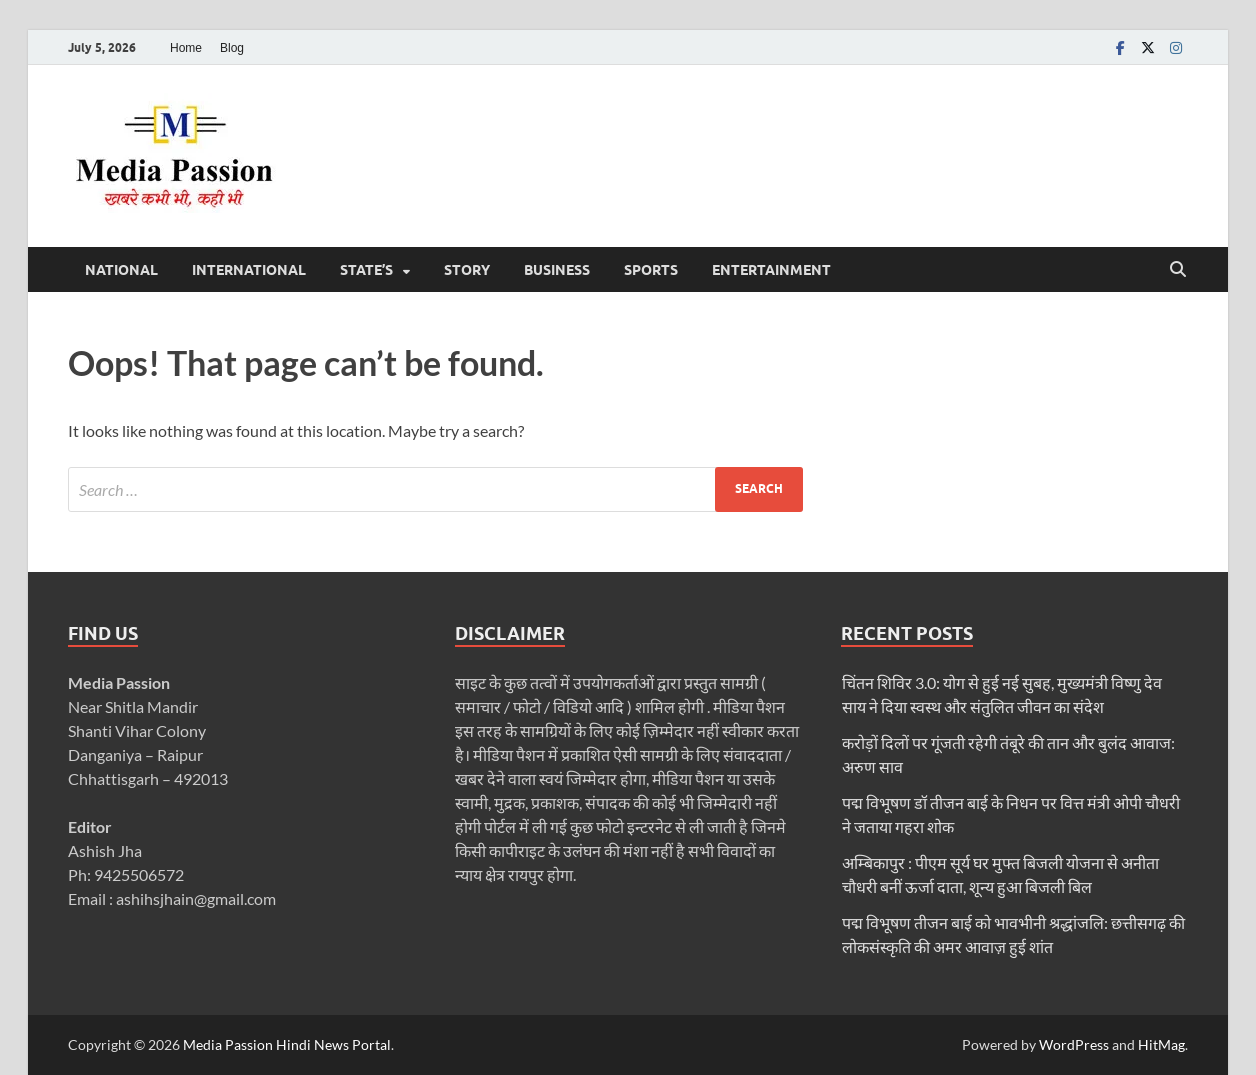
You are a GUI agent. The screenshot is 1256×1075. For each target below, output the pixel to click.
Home (186, 48)
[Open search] (1178, 270)
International (249, 270)
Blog (232, 48)
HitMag (1161, 1044)
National (121, 270)
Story (467, 270)
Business (557, 270)
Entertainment (771, 270)
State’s (366, 270)
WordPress (1074, 1044)
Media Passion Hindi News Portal (287, 1044)
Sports (651, 270)
